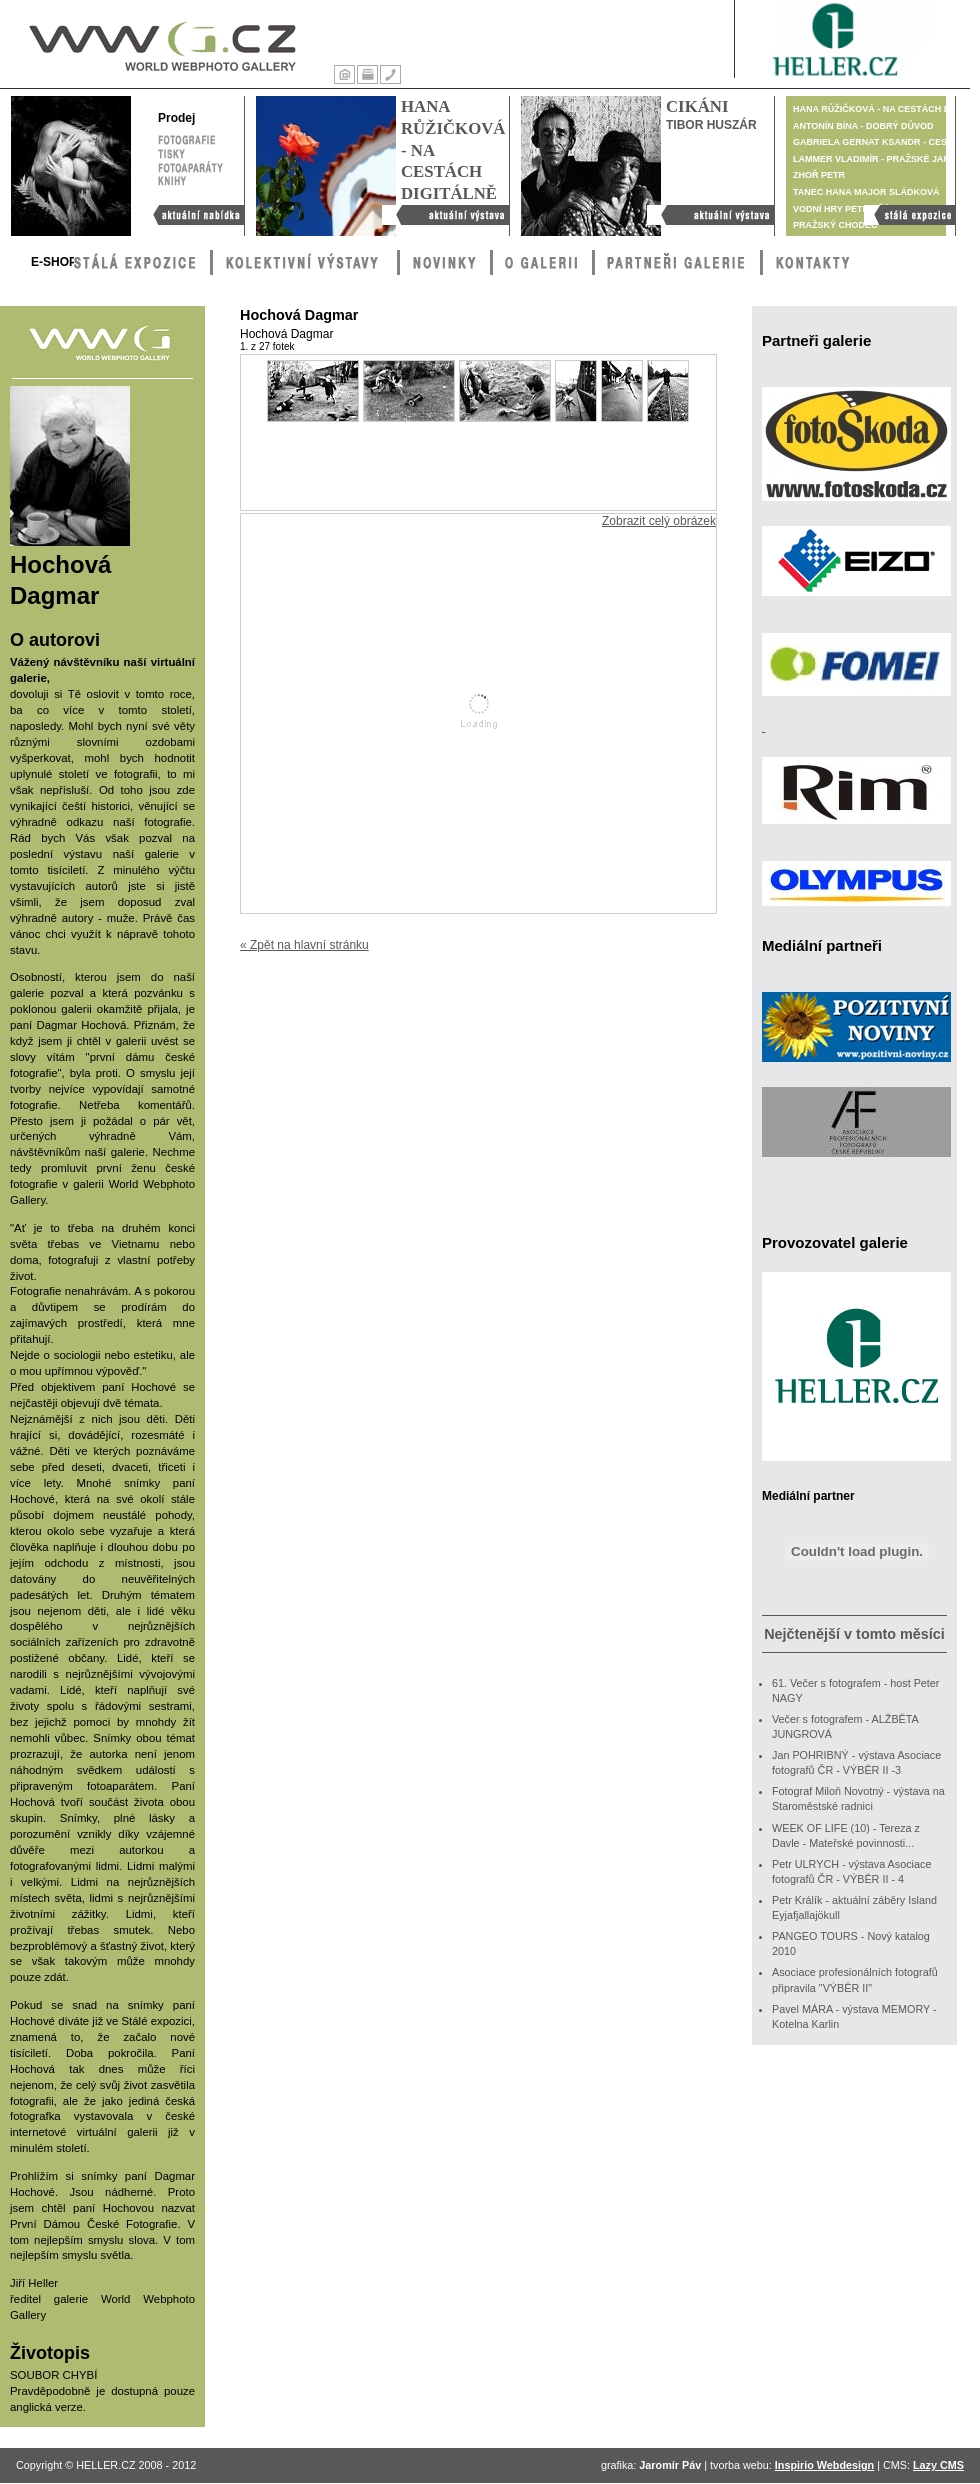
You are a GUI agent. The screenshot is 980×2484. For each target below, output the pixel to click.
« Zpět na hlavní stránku (304, 945)
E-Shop (54, 262)
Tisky (171, 152)
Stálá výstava (909, 215)
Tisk (367, 74)
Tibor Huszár (711, 125)
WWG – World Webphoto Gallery (161, 42)
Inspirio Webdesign (824, 2465)
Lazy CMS (938, 2465)
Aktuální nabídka (193, 215)
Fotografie (186, 138)
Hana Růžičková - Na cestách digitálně (445, 215)
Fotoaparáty (190, 166)
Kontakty (390, 74)
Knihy (190, 180)
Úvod (344, 74)
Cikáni (697, 106)
